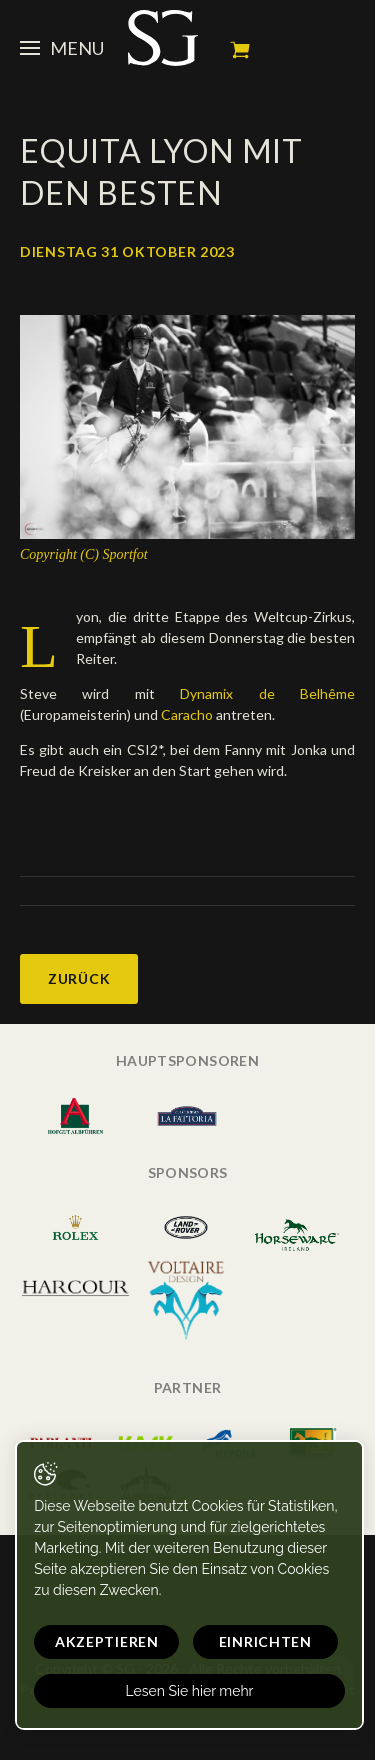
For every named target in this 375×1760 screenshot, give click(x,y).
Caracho (185, 714)
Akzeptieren (107, 1641)
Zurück (79, 978)
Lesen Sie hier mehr (189, 1691)
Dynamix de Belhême (255, 693)
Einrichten (265, 1641)
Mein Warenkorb (240, 50)
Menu (62, 48)
